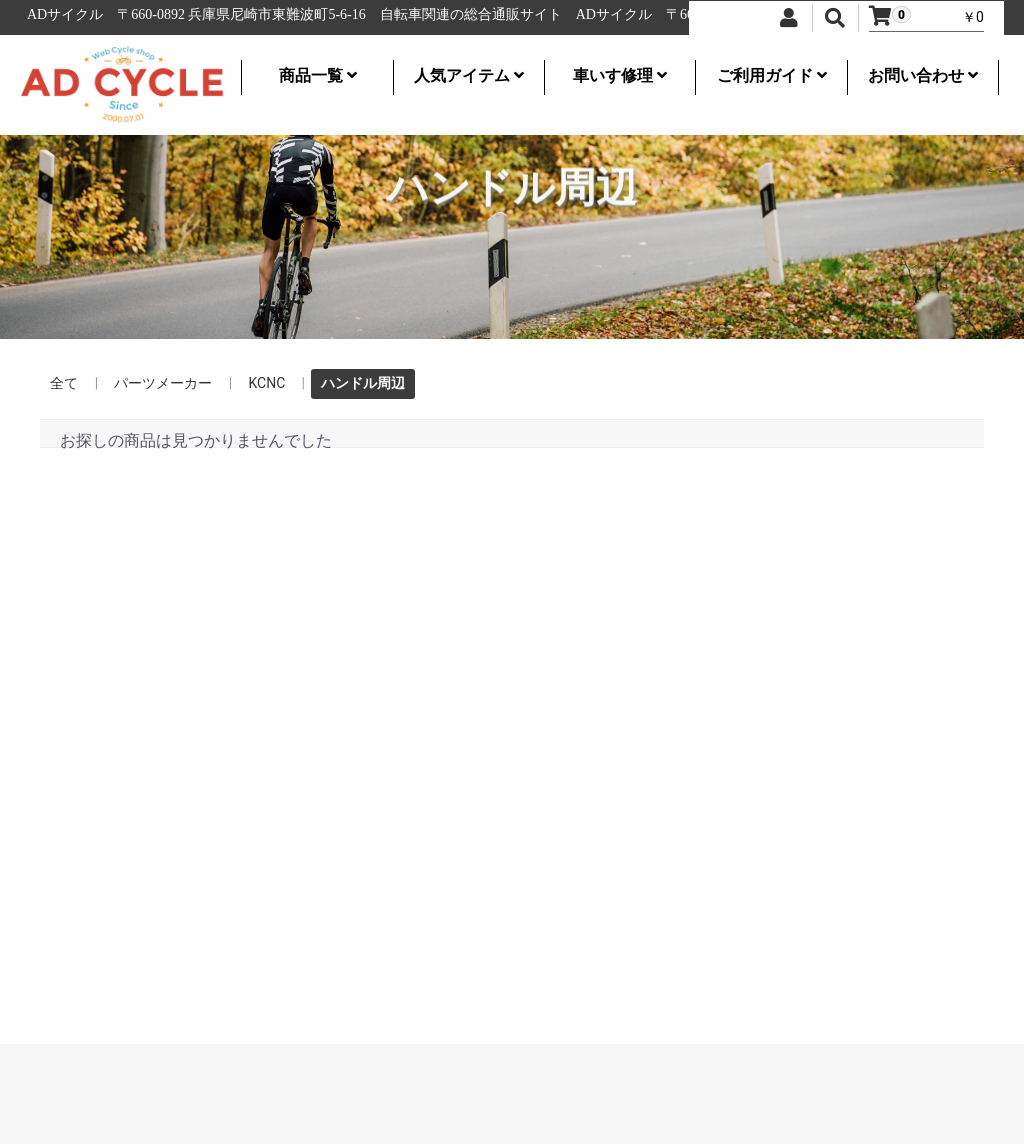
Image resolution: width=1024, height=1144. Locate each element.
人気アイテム (469, 75)
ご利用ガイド (772, 75)
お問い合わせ (923, 75)
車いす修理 (620, 75)
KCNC (266, 383)
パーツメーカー (163, 383)
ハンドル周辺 (363, 383)
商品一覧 (318, 75)
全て (64, 383)
